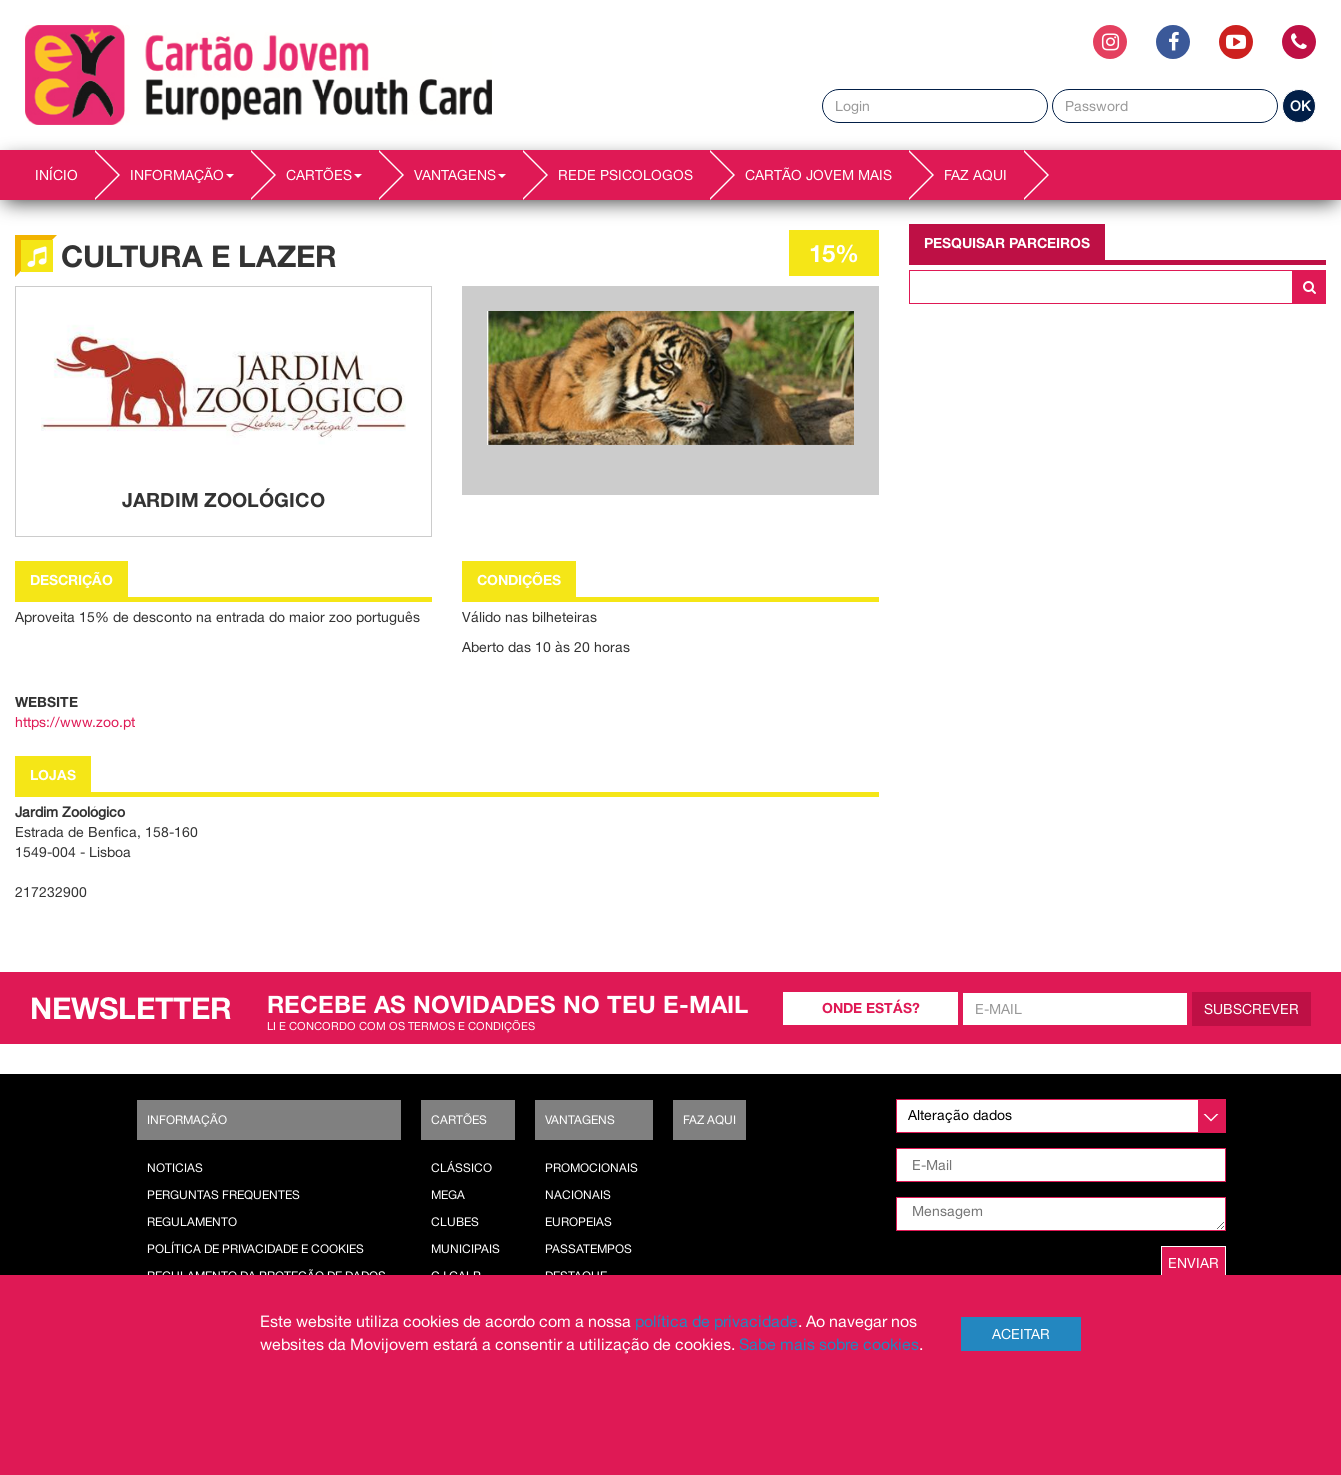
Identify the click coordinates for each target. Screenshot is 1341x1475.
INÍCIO (56, 175)
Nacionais (578, 1195)
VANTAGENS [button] (460, 175)
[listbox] (1061, 1116)
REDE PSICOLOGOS (625, 175)
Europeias (578, 1222)
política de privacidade (716, 1321)
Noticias (175, 1168)
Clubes (455, 1222)
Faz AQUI (975, 175)
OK (1300, 106)
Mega (448, 1195)
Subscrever (1251, 1009)
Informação (187, 1120)
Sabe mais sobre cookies (829, 1344)
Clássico (461, 1168)
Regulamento (192, 1222)
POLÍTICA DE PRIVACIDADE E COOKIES (255, 1249)
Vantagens (580, 1120)
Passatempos (588, 1249)
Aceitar (1021, 1334)
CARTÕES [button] (324, 175)
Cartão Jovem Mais (818, 175)
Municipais (465, 1249)
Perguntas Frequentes (223, 1195)
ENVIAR (1193, 1263)
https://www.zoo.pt (75, 722)
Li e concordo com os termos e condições (401, 1025)
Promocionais (591, 1168)
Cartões (459, 1120)
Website (46, 701)
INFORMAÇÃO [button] (182, 175)
